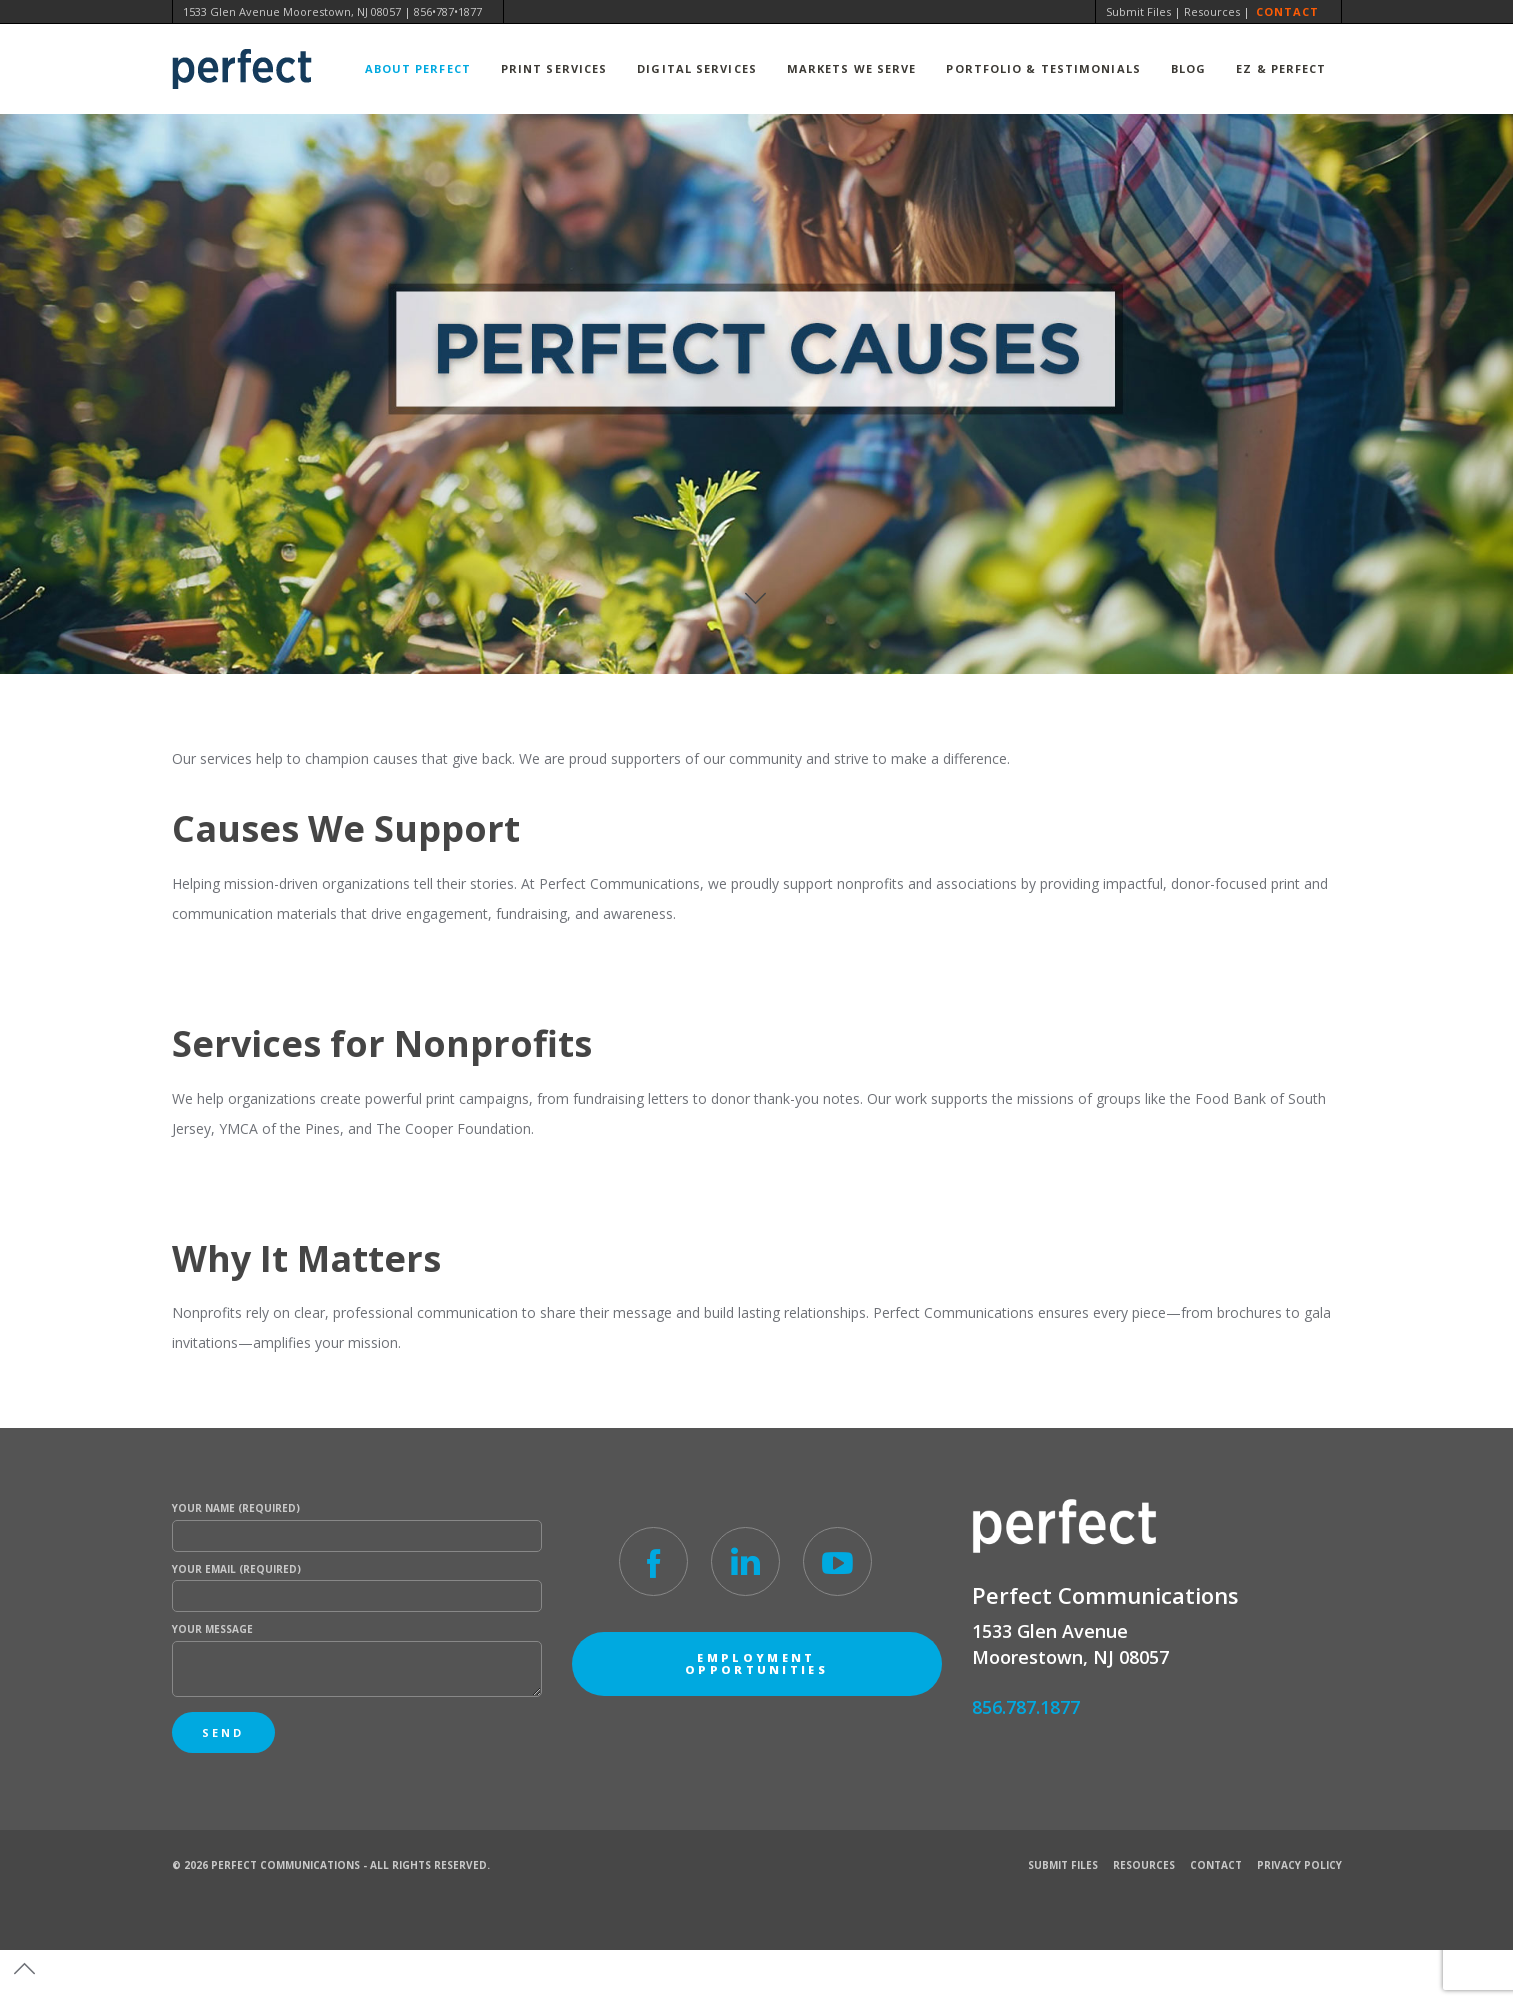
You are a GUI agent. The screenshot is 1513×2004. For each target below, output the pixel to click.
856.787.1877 (1026, 1707)
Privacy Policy (1299, 1865)
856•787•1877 (448, 11)
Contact (1288, 11)
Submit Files (1138, 11)
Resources (1212, 11)
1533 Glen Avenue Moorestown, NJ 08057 (292, 11)
